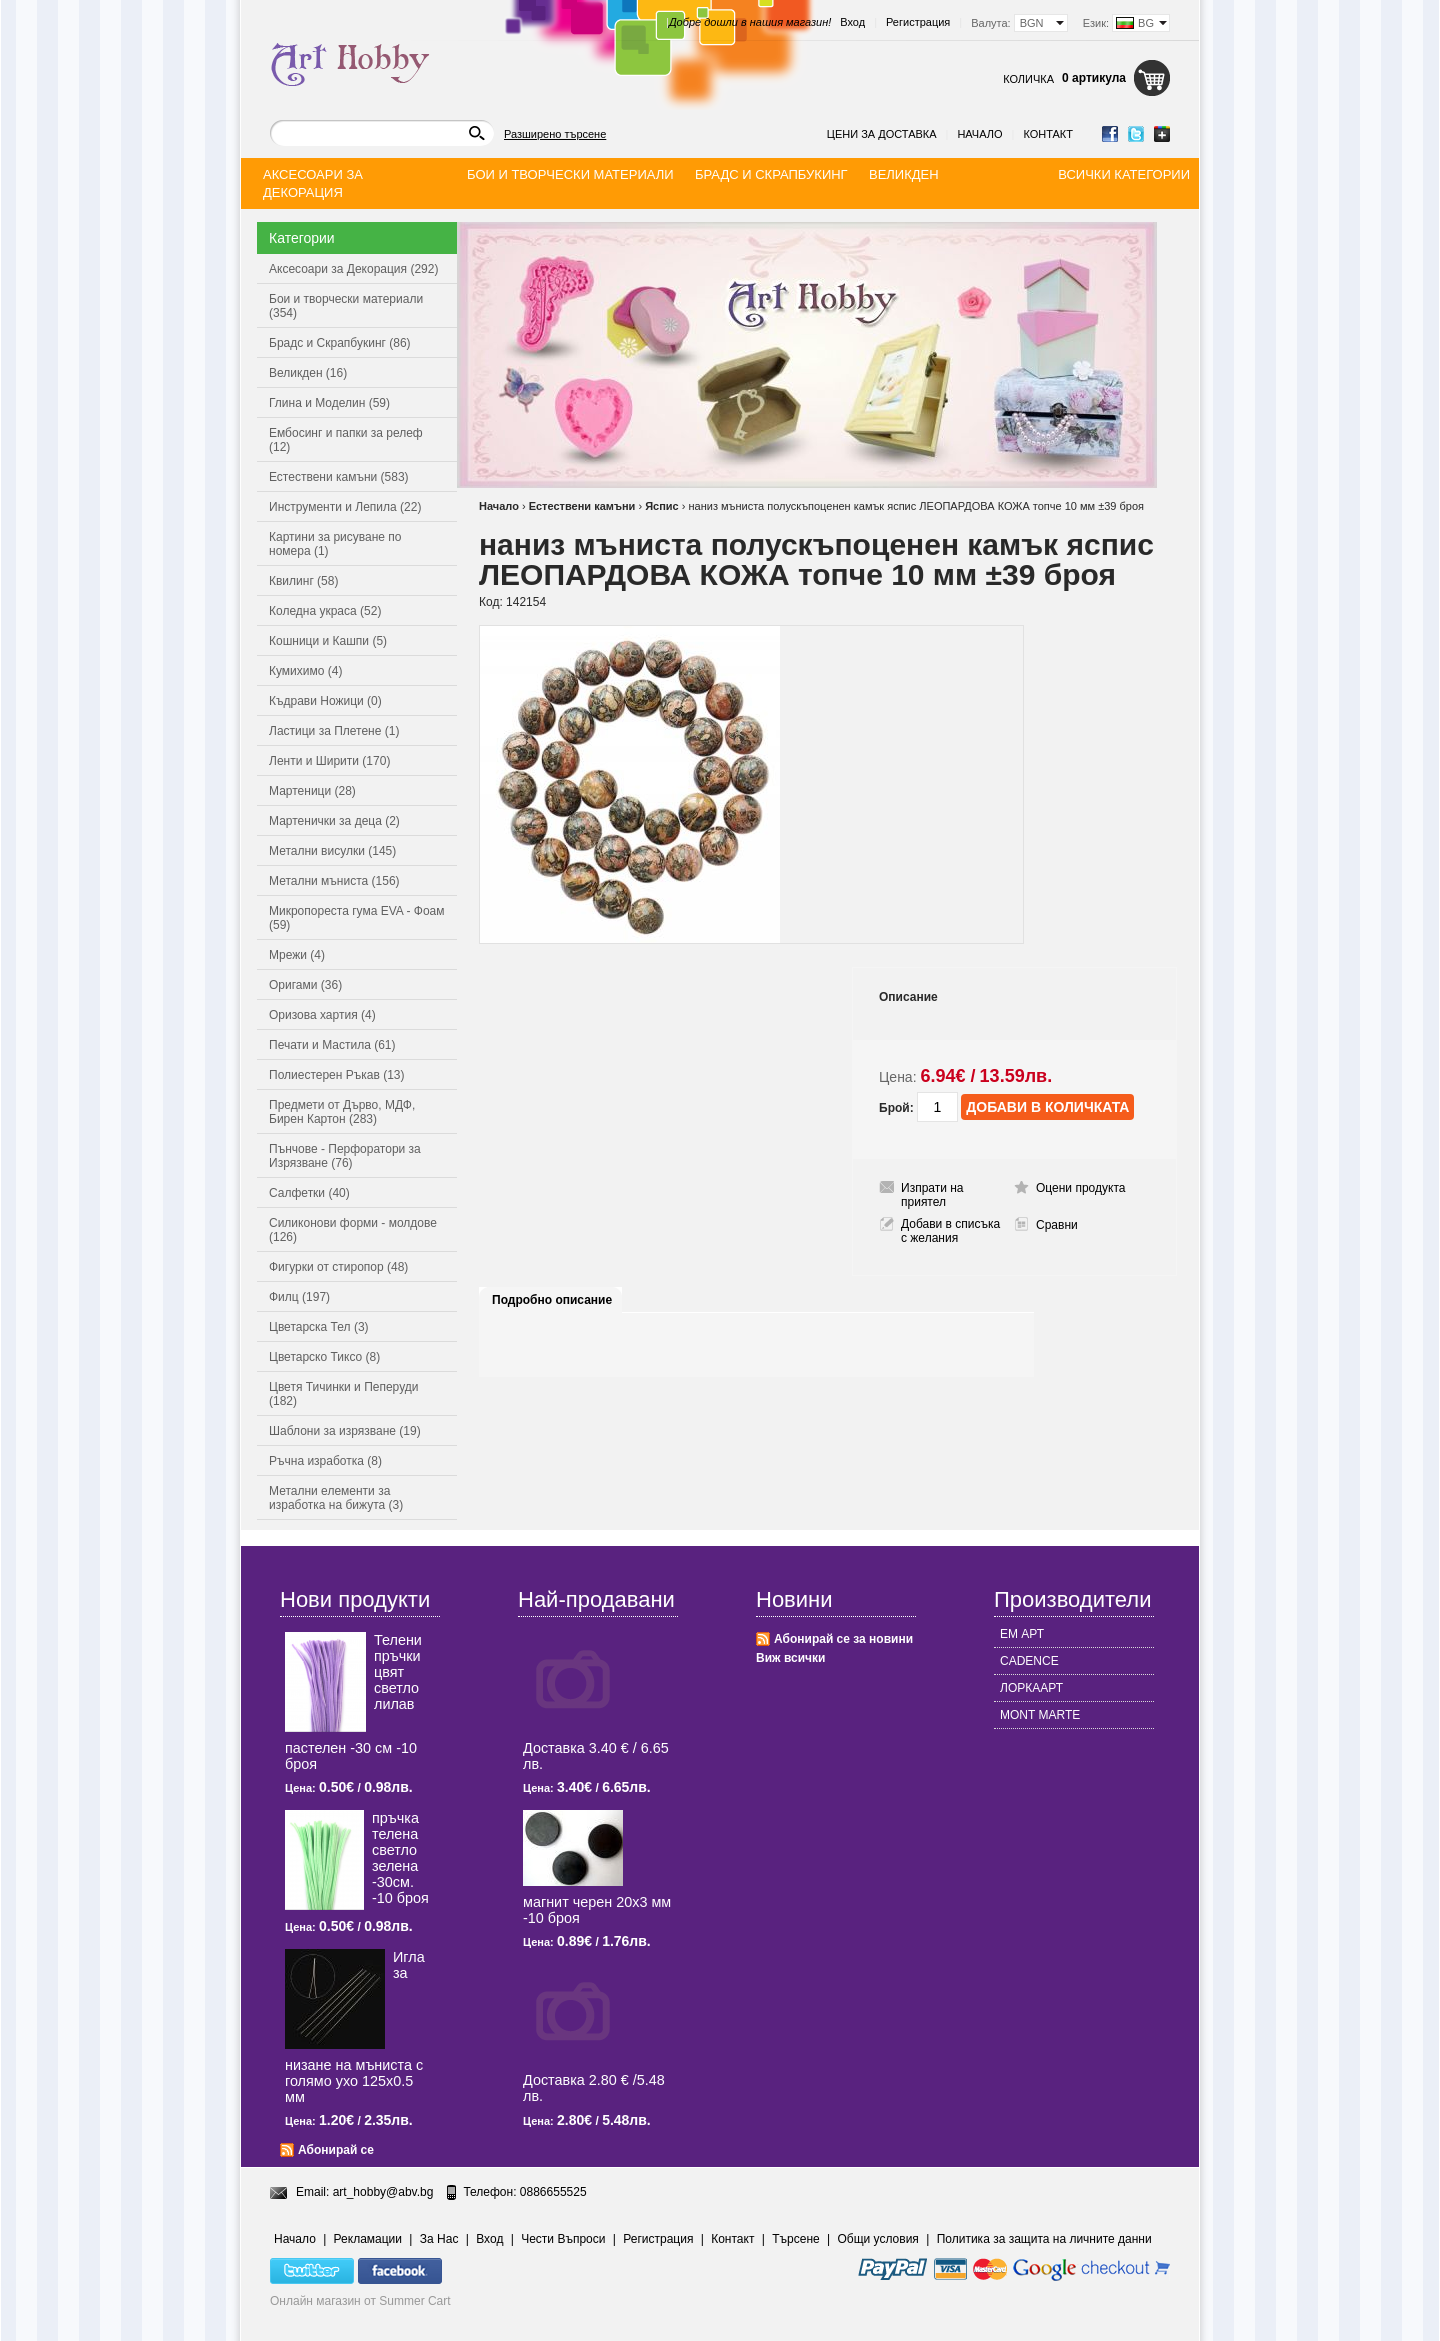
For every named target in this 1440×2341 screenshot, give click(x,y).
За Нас (439, 2239)
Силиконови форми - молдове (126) (353, 1230)
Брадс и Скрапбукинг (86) (340, 343)
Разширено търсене (555, 134)
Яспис (662, 506)
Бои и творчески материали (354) (346, 306)
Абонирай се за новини (843, 1639)
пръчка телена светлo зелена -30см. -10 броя (400, 1858)
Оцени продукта (1080, 1188)
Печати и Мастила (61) (332, 1045)
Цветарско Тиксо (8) (324, 1357)
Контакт (1048, 134)
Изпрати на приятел (932, 1195)
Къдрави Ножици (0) (325, 701)
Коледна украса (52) (325, 611)
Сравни (1057, 1225)
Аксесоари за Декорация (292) (353, 269)
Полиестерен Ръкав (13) (337, 1075)
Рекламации (368, 2239)
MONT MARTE (1040, 1715)
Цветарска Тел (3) (319, 1327)
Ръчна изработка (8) (325, 1461)
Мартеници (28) (312, 791)
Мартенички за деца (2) (334, 821)
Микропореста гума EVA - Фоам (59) (357, 918)
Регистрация (918, 22)
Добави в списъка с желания (950, 1231)
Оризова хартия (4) (322, 1015)
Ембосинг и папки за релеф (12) (346, 440)
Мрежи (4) (297, 955)
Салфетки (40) (309, 1193)
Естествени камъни (582, 506)
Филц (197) (299, 1297)
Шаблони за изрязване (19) (345, 1431)
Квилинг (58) (303, 581)
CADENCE (1029, 1661)
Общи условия (878, 2239)
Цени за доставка (882, 134)
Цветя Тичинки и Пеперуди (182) (343, 1394)
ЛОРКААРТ (1031, 1688)
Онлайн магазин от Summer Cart (360, 2301)
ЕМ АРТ (1022, 1634)
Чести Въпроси (563, 2239)
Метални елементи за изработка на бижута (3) (336, 1498)
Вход (852, 22)
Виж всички (790, 1658)
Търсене (795, 2239)
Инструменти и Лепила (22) (345, 507)
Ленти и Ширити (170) (329, 761)
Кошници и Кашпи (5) (328, 641)
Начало (979, 134)
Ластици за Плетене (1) (334, 731)
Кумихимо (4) (305, 671)
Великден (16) (308, 373)
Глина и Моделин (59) (329, 403)
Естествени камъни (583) (339, 477)
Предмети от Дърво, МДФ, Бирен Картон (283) (342, 1112)
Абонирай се (336, 2150)
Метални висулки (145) (332, 851)
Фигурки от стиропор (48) (338, 1267)
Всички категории (1124, 174)
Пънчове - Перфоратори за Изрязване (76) (345, 1156)
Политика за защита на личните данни (1044, 2239)
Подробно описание (552, 1300)
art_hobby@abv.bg (383, 2192)
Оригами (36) (305, 985)
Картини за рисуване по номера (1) (335, 544)
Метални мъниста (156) (334, 881)
